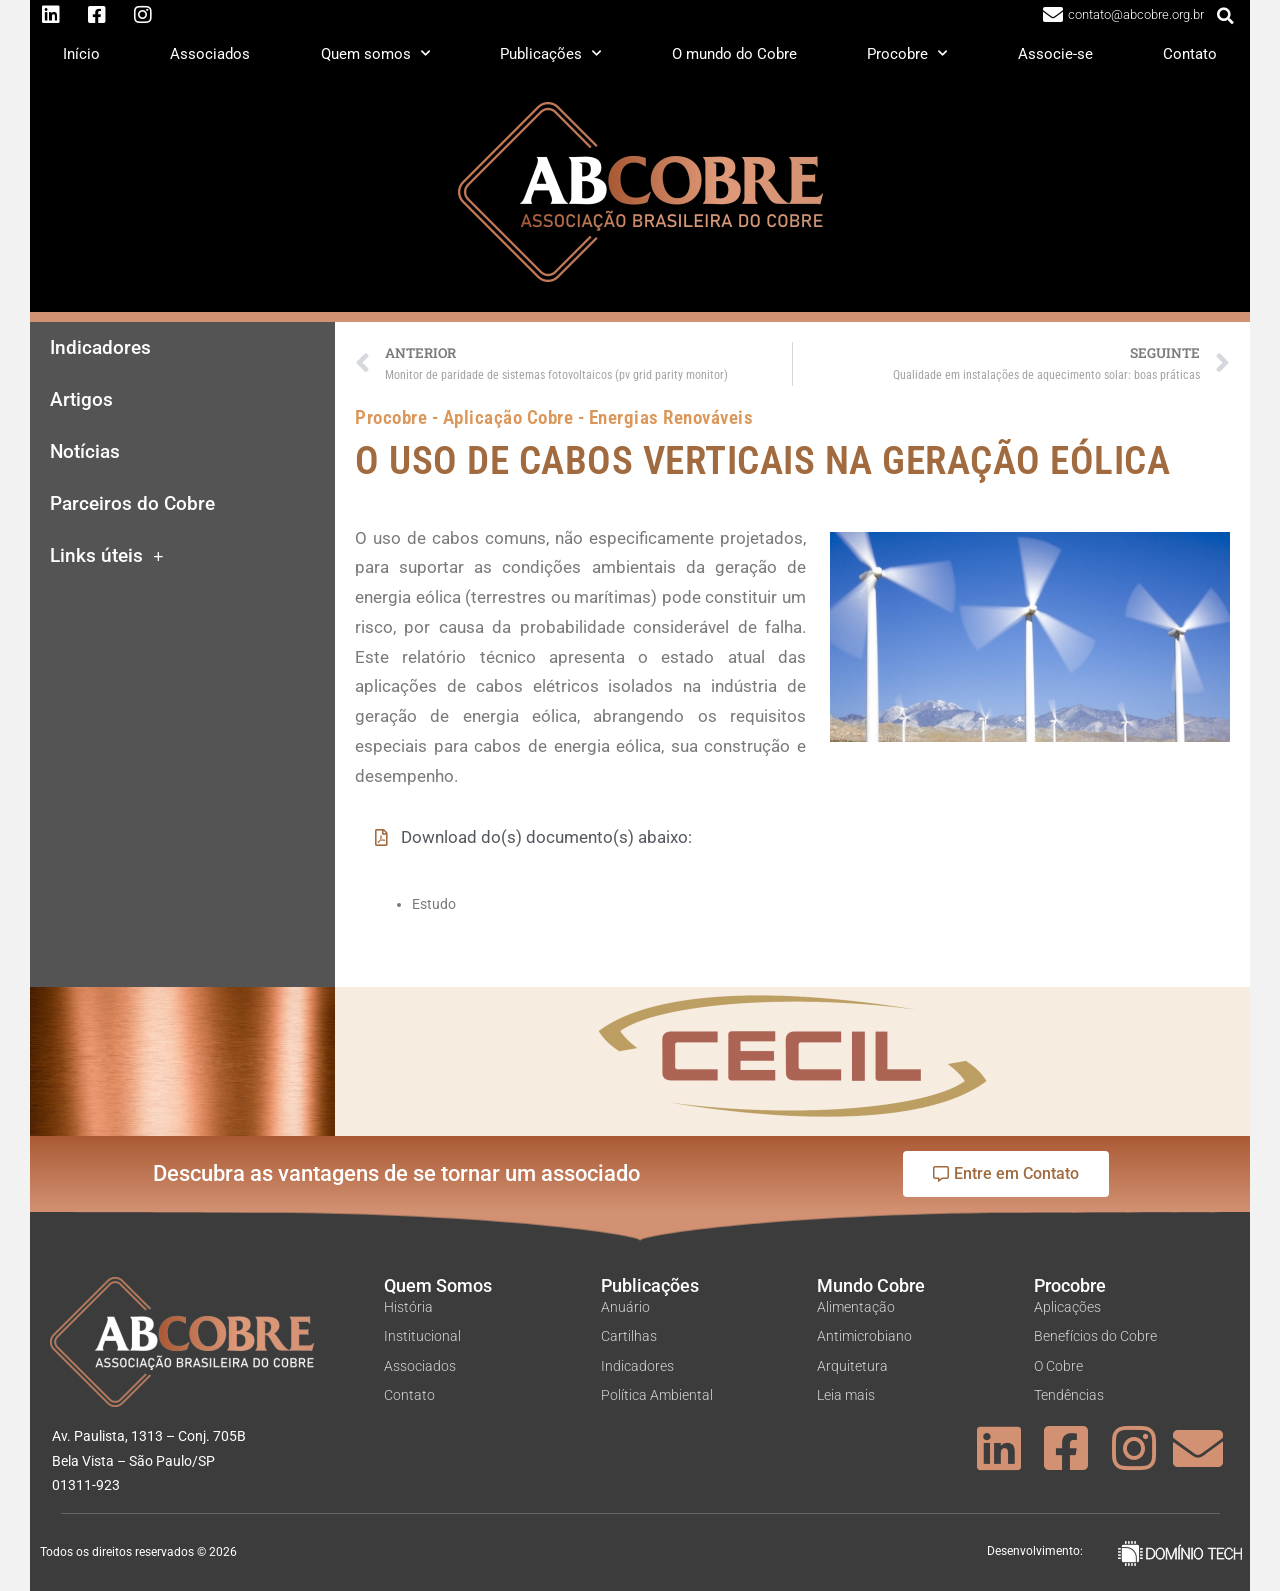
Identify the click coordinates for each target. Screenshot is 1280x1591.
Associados (210, 54)
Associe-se (1055, 54)
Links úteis (107, 556)
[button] (1226, 16)
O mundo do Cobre (734, 54)
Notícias (85, 452)
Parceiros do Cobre (132, 504)
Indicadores (100, 348)
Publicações (550, 53)
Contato (1190, 54)
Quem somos (375, 53)
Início (81, 54)
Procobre (907, 53)
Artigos (81, 400)
